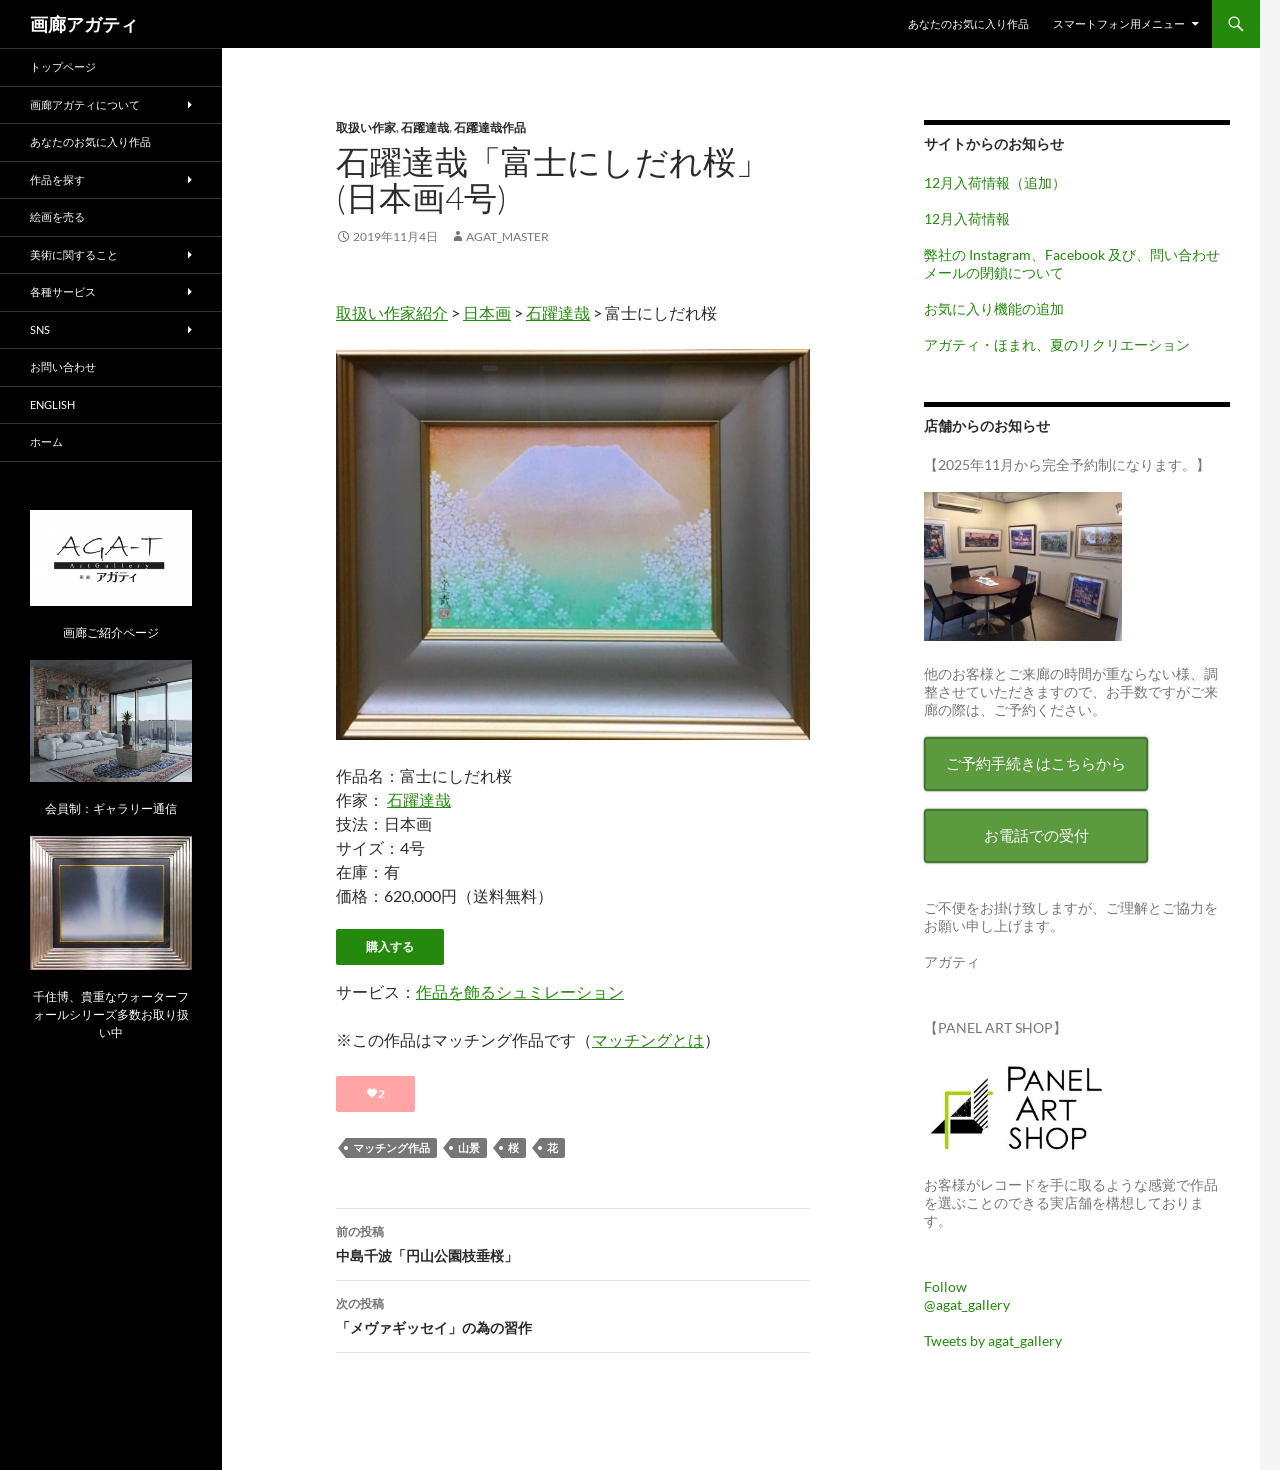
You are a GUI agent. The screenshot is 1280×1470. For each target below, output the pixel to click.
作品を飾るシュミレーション (520, 991)
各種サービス (63, 291)
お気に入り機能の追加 (994, 308)
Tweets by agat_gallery (993, 1340)
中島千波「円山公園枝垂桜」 (573, 1242)
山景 (469, 1147)
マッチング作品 (391, 1147)
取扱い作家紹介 (392, 312)
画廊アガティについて (85, 104)
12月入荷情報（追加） (995, 182)
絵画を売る (57, 216)
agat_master (507, 236)
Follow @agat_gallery (967, 1295)
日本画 (487, 312)
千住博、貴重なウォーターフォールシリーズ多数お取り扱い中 (111, 1014)
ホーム (46, 441)
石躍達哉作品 (490, 127)
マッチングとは (648, 1039)
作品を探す (57, 179)
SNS (40, 329)
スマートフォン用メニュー (1119, 23)
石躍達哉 (425, 127)
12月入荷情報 (967, 218)
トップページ (63, 66)
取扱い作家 (366, 127)
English (52, 404)
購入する (390, 946)
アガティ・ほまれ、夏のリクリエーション (1057, 344)
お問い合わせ (63, 366)
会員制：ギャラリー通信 (111, 808)
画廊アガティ (84, 24)
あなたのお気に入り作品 (968, 23)
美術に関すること (74, 254)
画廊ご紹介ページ (111, 632)
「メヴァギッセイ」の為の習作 (573, 1314)
